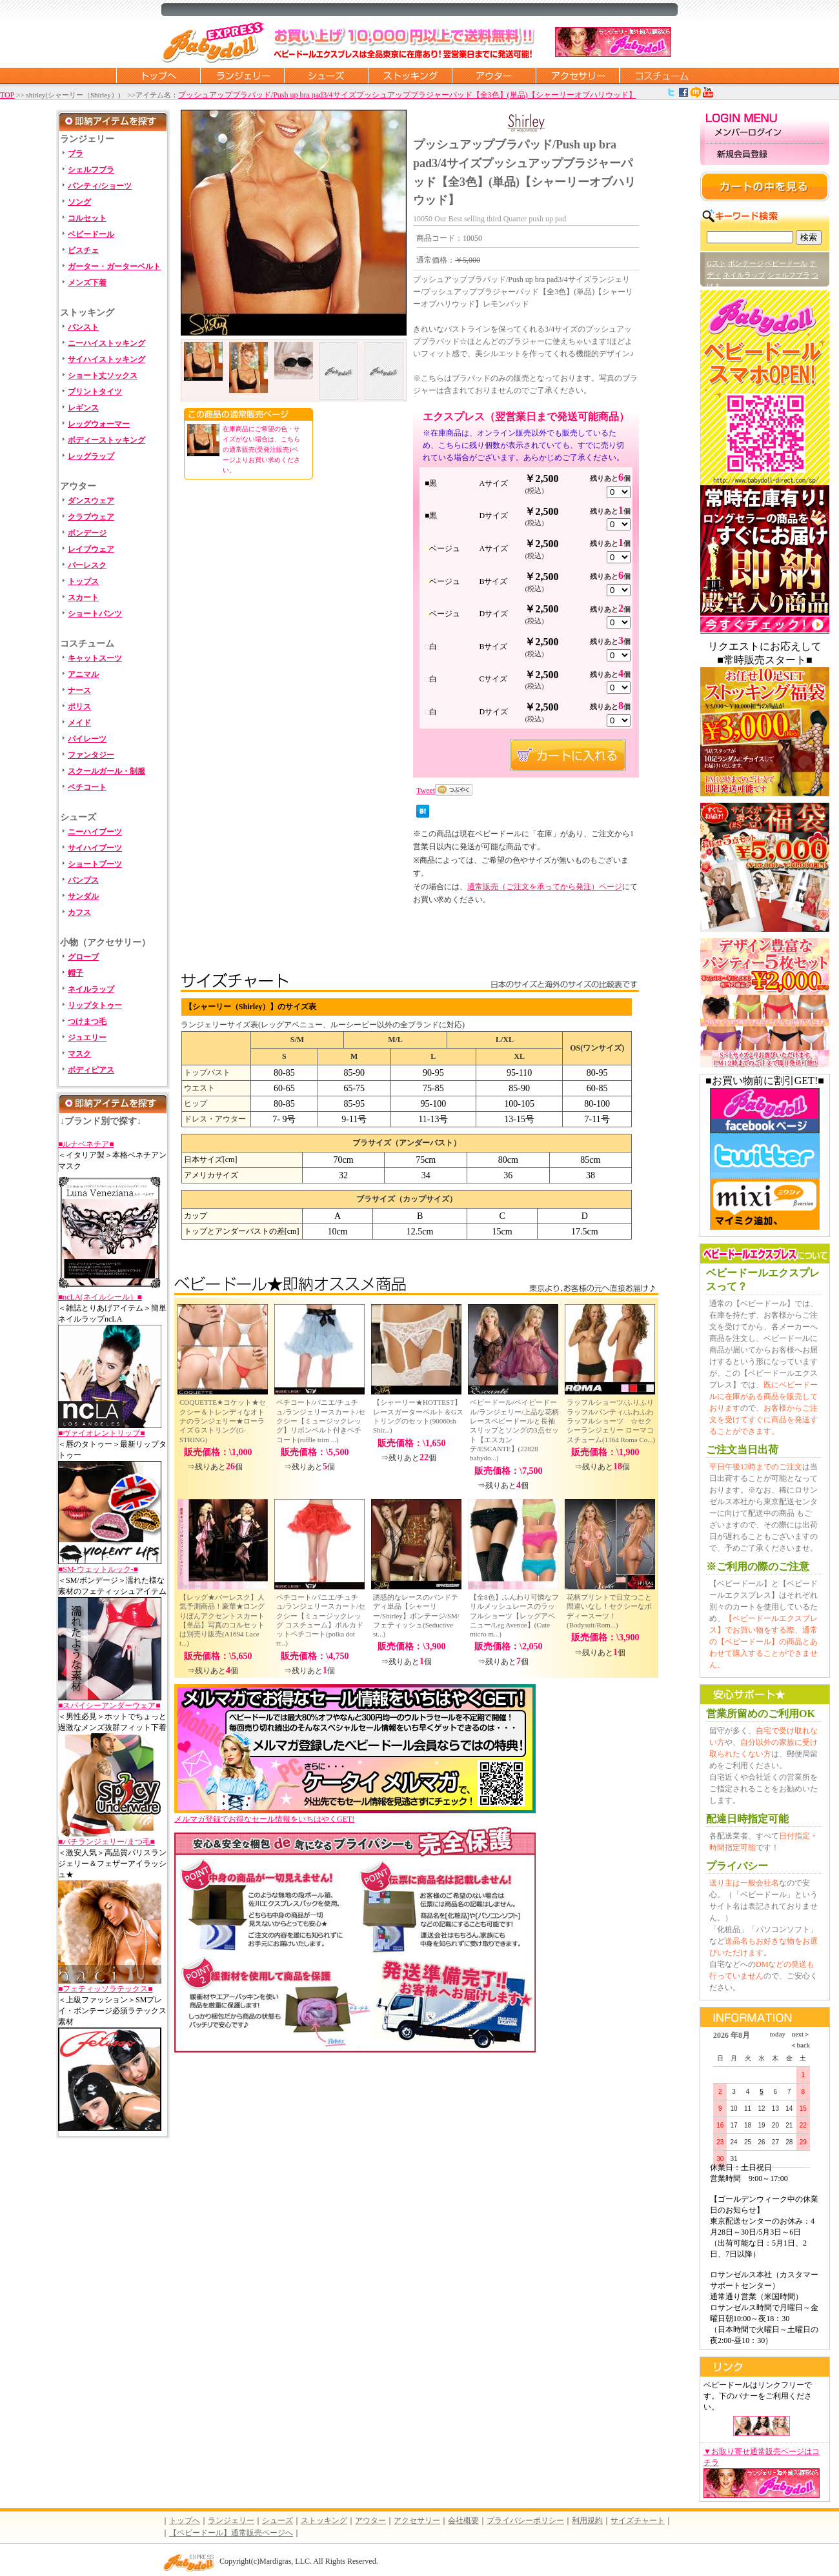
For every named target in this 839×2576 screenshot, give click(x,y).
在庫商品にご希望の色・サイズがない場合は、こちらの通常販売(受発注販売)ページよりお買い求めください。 (261, 449)
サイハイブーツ (95, 847)
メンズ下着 (87, 282)
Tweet (425, 790)
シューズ (326, 75)
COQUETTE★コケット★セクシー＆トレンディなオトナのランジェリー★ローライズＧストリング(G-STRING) (222, 1420)
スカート (83, 597)
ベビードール (91, 234)
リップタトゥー (95, 1005)
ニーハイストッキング (106, 343)
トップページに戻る (158, 75)
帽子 (75, 973)
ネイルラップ (91, 989)
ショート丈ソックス (102, 375)
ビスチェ (83, 250)
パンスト (83, 327)
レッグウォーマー (99, 423)
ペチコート (87, 787)
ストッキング (410, 75)
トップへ (184, 2520)
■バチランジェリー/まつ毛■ (106, 1841)
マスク (79, 1053)
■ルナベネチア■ (86, 1144)
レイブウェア (91, 549)
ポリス (79, 706)
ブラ (75, 153)
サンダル (83, 896)
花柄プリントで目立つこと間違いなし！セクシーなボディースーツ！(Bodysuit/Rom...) (609, 1611)
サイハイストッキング (106, 359)
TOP (7, 94)
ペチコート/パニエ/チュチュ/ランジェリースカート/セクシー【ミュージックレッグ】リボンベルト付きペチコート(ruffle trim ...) (320, 1420)
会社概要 (463, 2520)
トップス (83, 581)
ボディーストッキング (106, 440)
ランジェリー (242, 75)
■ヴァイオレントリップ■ (101, 1433)
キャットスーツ (95, 658)
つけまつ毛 (87, 1021)
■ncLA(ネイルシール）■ (100, 1297)
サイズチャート (638, 2520)
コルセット (87, 218)
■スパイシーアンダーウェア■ (109, 1705)
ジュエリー (87, 1037)
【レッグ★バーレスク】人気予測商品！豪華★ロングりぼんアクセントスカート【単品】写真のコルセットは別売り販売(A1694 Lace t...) (222, 1620)
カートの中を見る (764, 186)
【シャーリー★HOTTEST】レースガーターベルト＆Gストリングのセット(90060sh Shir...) (418, 1416)
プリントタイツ (95, 391)
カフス (79, 912)
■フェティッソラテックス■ (105, 1988)
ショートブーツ (95, 864)
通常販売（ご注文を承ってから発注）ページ (544, 886)
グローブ (83, 956)
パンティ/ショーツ (100, 185)
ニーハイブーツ (95, 831)
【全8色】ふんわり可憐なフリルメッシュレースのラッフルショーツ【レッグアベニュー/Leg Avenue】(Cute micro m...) (514, 1615)
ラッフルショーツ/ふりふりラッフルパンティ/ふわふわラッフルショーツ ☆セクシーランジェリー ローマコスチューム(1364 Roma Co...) (611, 1420)
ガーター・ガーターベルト (114, 266)
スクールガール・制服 (106, 771)
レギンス (83, 407)
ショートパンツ (95, 613)
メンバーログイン (764, 133)
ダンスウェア (91, 500)
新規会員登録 (764, 154)
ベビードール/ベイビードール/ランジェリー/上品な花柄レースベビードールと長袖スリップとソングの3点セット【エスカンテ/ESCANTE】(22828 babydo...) (514, 1430)
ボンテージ (745, 263)
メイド (79, 722)
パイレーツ (87, 738)
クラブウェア (91, 516)
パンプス (83, 880)
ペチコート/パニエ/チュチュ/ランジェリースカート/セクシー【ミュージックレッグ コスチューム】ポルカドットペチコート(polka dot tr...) (320, 1620)
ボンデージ (87, 533)
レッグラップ (91, 456)
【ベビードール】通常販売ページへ (231, 2532)
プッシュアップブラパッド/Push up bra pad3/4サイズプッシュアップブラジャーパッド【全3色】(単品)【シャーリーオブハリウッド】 (407, 94)
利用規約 (587, 2520)
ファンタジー (91, 755)
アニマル (83, 674)
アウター (494, 75)
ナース (79, 690)
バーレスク (87, 565)
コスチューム (661, 75)
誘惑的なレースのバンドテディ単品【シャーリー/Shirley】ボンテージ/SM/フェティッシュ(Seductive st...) (416, 1615)
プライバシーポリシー (525, 2520)
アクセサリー (578, 75)
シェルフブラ (91, 169)
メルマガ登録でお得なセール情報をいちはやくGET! (355, 1815)
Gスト (716, 263)
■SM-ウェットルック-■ (98, 1569)
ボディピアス (91, 1069)
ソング (79, 201)
